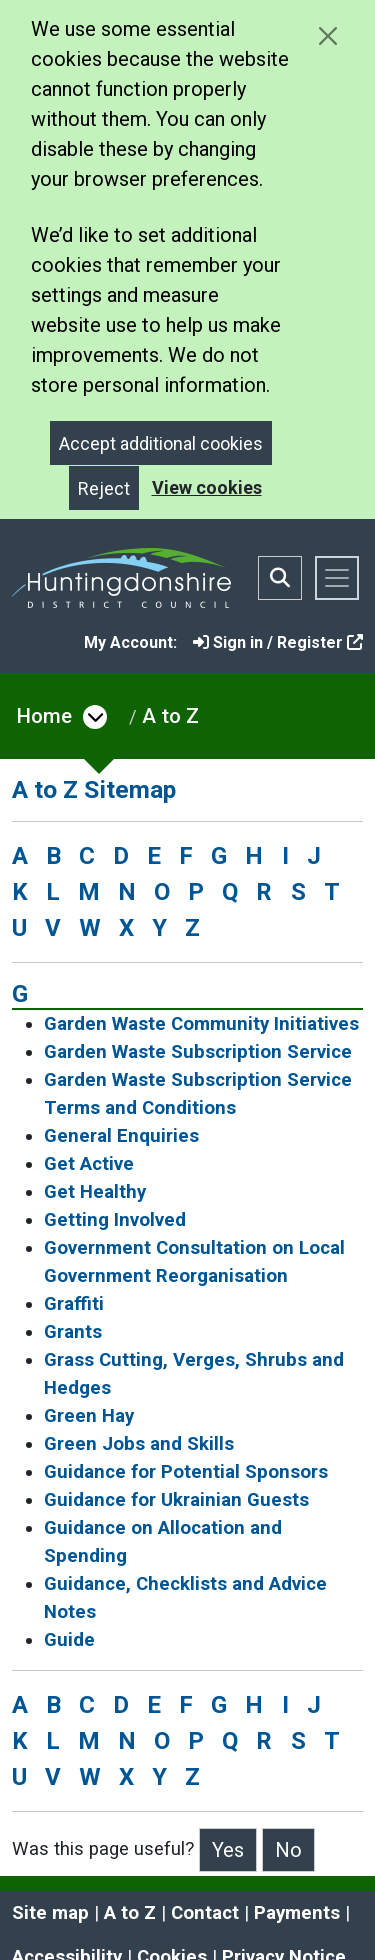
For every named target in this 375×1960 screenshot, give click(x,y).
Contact (205, 1913)
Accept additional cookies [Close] (161, 443)
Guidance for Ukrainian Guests (176, 1500)
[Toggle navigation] (337, 578)
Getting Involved (115, 1220)
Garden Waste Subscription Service (198, 1052)
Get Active (89, 1164)
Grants (73, 1332)
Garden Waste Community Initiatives (201, 1024)
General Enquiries (121, 1136)
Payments (297, 1913)
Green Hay (89, 1416)
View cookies (207, 487)
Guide (69, 1640)
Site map (50, 1913)
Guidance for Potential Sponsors (186, 1472)
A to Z (170, 716)
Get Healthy (95, 1192)
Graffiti (74, 1304)
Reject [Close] (104, 488)
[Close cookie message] (327, 35)
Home (44, 716)
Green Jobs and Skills (139, 1444)
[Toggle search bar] (280, 578)
